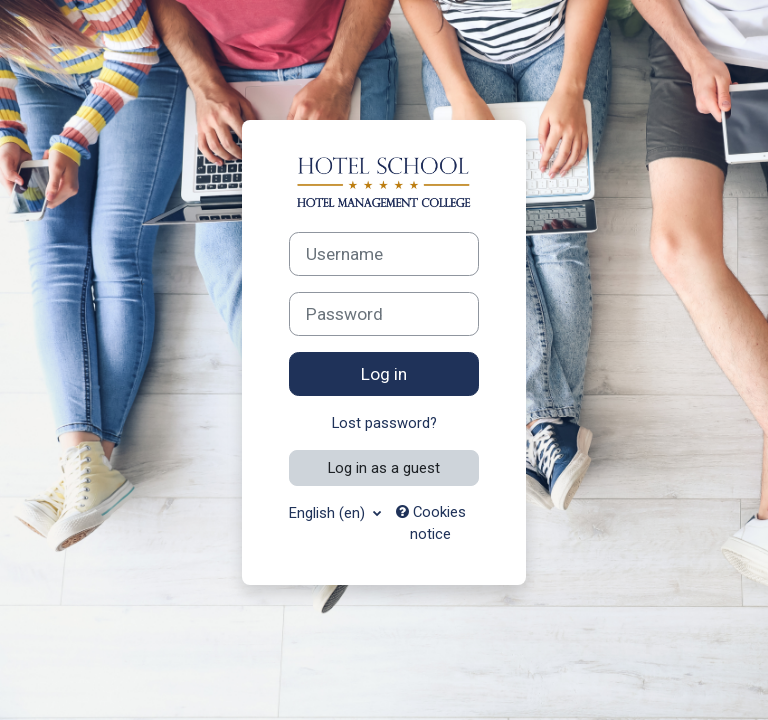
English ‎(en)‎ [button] (329, 513)
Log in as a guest (384, 468)
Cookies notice (431, 523)
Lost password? (384, 423)
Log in (384, 374)
